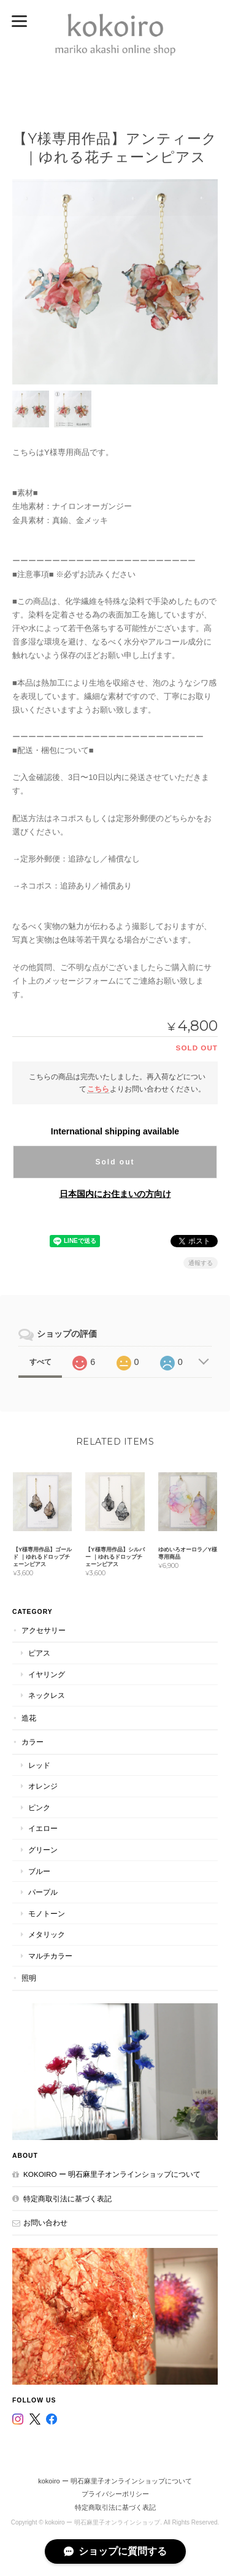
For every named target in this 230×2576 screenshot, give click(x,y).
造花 (28, 1718)
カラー (32, 1742)
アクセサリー (43, 1630)
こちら (98, 1089)
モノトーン (46, 1913)
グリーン (43, 1850)
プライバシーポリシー (115, 2494)
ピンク (39, 1807)
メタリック (46, 1934)
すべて (40, 1362)
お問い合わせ (45, 2222)
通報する (200, 1262)
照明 (28, 1978)
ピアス (39, 1653)
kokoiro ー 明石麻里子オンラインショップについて (112, 2174)
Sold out (114, 1162)
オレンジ (43, 1786)
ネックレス (46, 1695)
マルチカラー (50, 1956)
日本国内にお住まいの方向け (115, 1194)
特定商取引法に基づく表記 (67, 2199)
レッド (39, 1765)
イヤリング (46, 1674)
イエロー (43, 1828)
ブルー (39, 1871)
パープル (43, 1892)
